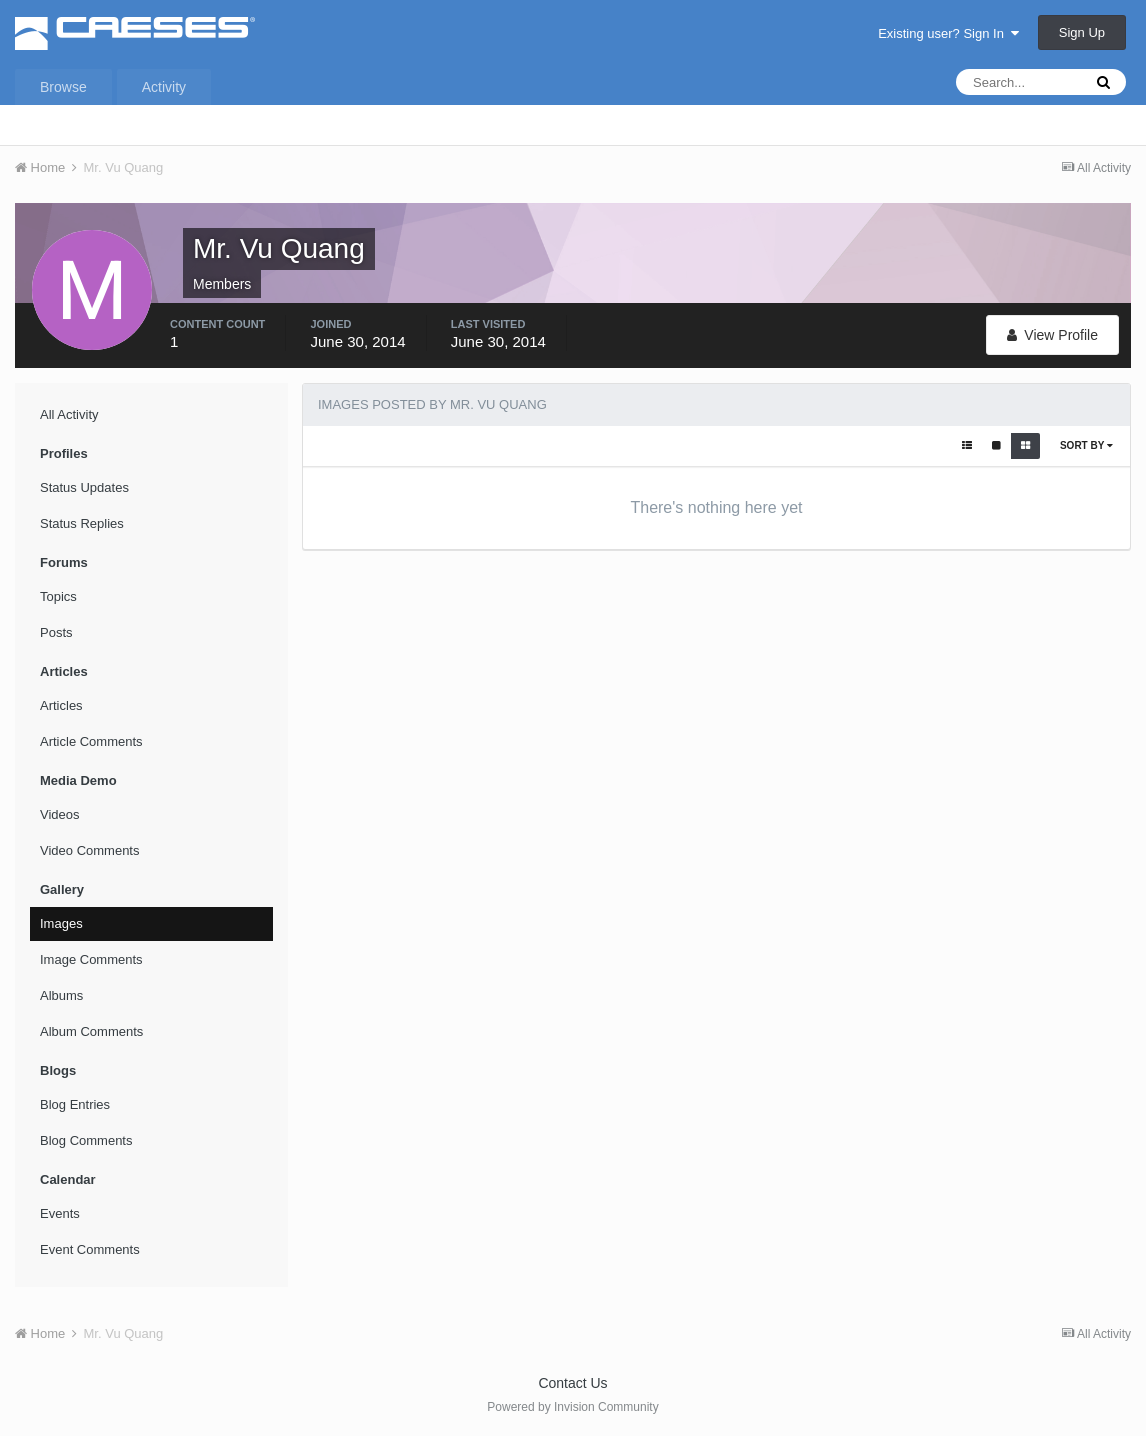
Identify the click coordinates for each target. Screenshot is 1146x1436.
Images (61, 923)
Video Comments (89, 850)
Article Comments (91, 741)
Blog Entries (75, 1104)
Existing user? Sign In (948, 33)
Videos (60, 814)
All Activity (69, 414)
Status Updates (84, 487)
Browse (63, 87)
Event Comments (90, 1249)
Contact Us (572, 1383)
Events (60, 1213)
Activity (164, 87)
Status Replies (82, 523)
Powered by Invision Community (572, 1407)
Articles (61, 705)
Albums (61, 995)
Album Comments (91, 1031)
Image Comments (91, 959)
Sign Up (1082, 32)
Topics (58, 596)
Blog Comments (86, 1140)
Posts (56, 632)
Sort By (1086, 445)
